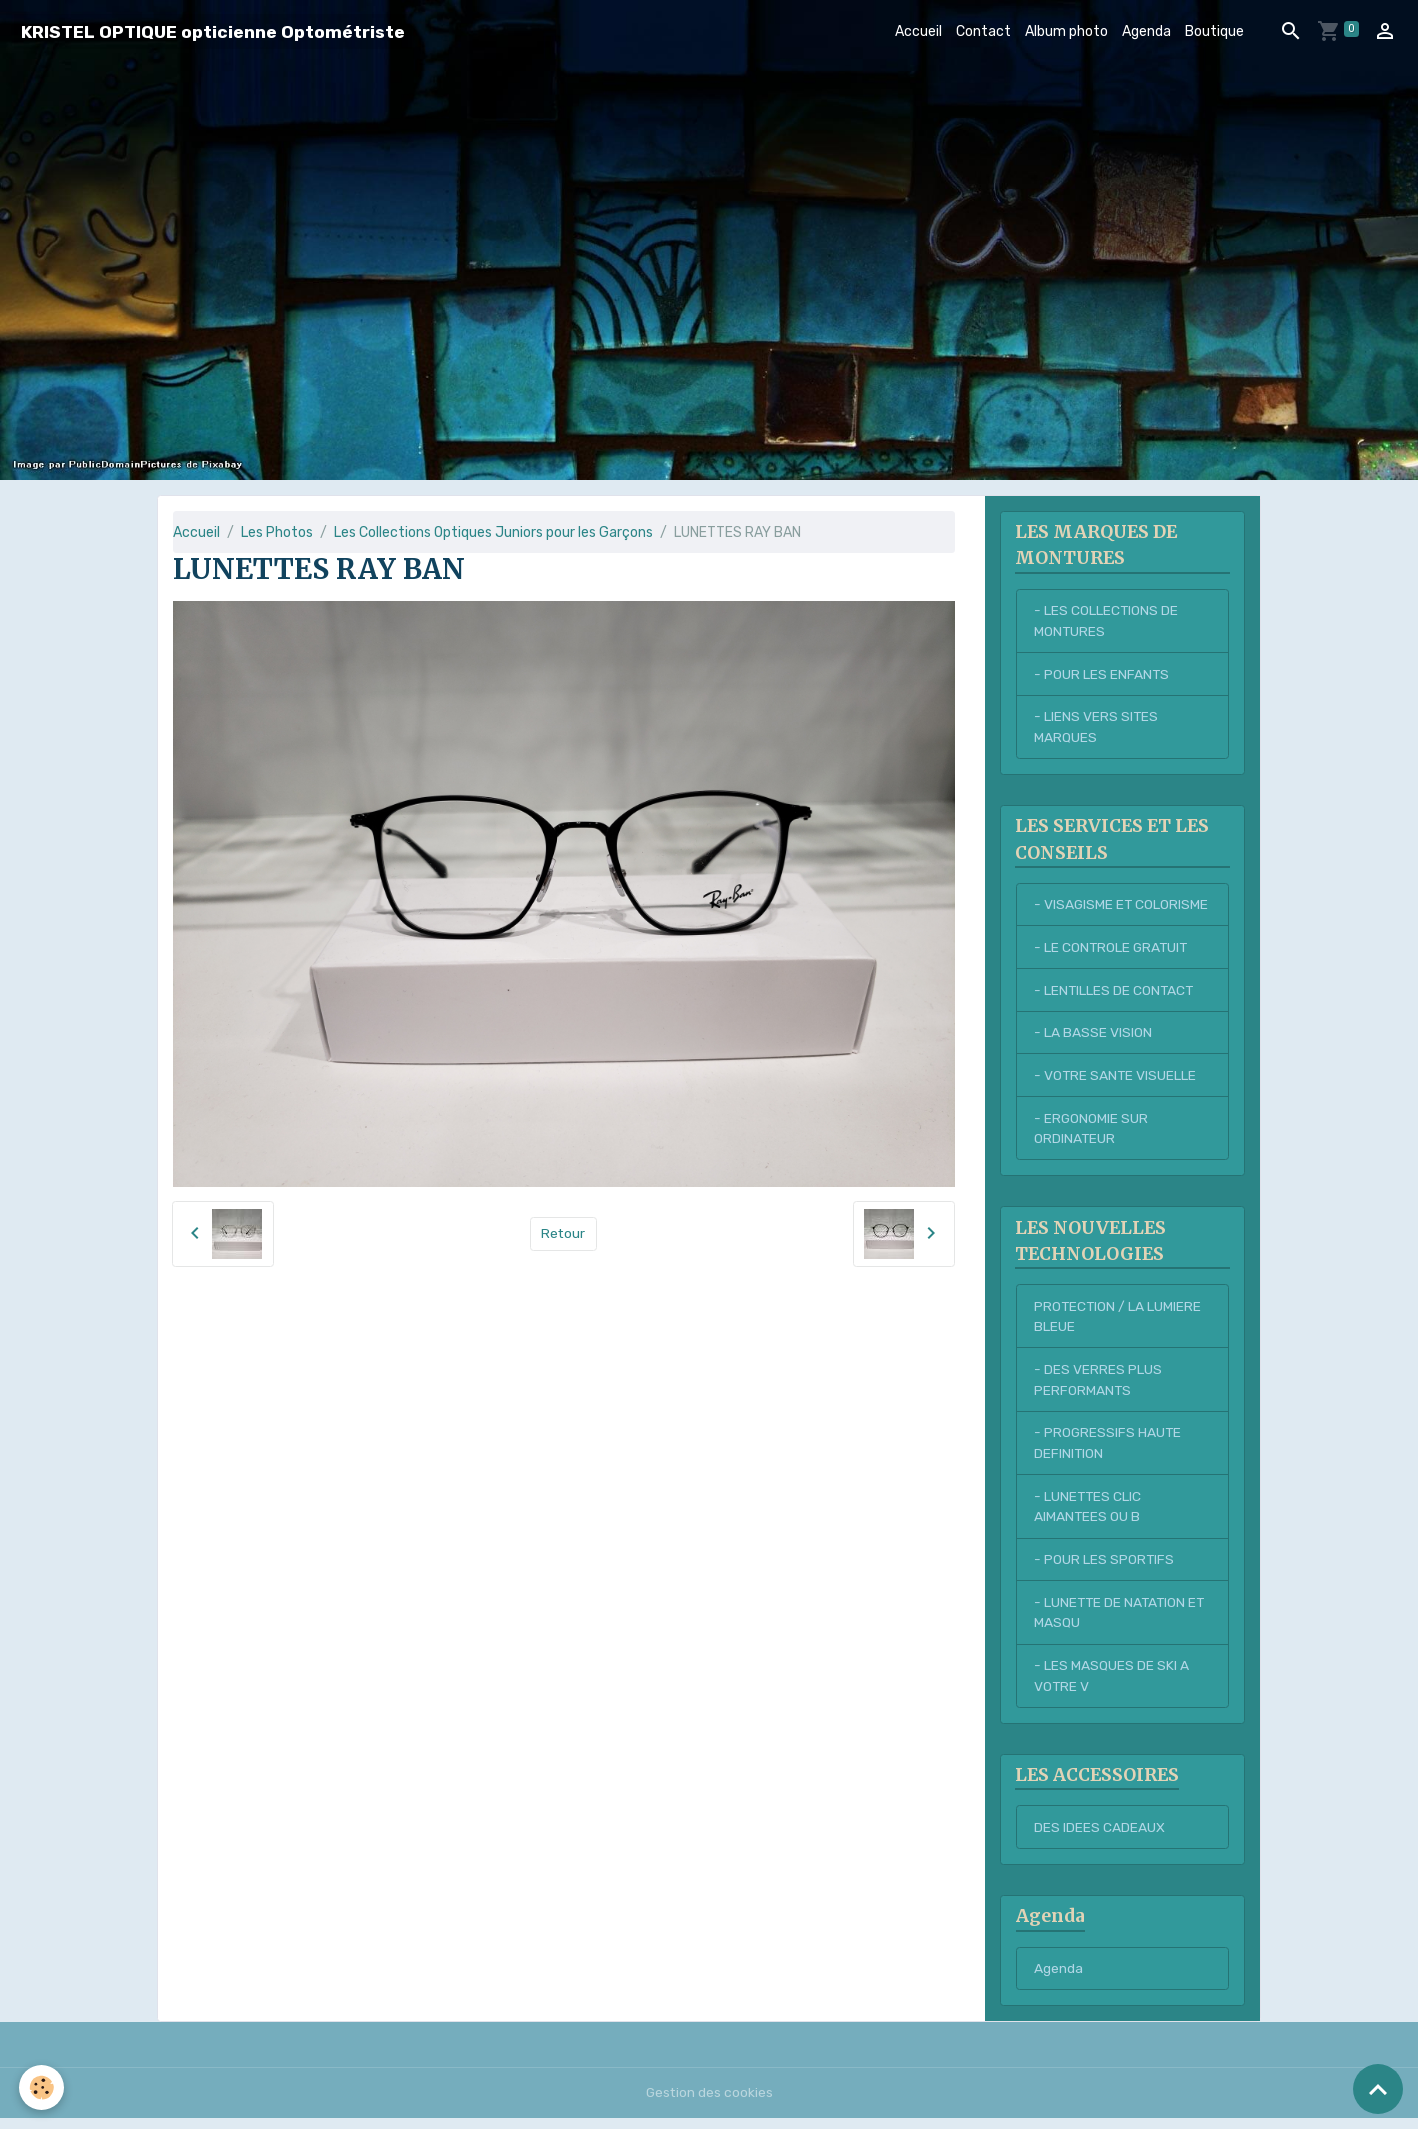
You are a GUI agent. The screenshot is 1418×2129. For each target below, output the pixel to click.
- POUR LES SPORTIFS (1104, 1567)
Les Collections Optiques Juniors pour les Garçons (493, 532)
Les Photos (277, 532)
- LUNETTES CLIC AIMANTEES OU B (1088, 1514)
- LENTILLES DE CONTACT (1115, 993)
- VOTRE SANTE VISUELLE (1116, 1079)
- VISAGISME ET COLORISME (1122, 907)
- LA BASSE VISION (1093, 1036)
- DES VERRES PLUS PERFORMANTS (1098, 1386)
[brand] (213, 31)
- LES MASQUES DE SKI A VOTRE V (1111, 1685)
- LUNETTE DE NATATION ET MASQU (1121, 1621)
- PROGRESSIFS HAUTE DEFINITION (1108, 1450)
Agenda (1146, 31)
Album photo (1066, 31)
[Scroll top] (1378, 2089)
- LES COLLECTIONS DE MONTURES (1106, 622)
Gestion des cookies (709, 2103)
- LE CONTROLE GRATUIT (1112, 950)
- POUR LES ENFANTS (1102, 675)
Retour (563, 1233)
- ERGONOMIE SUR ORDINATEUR (1091, 1133)
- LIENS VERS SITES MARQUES (1096, 729)
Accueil (918, 31)
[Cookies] (42, 2087)
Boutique (1214, 31)
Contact (983, 31)
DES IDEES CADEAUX (1099, 1836)
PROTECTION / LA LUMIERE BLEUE (1118, 1322)
